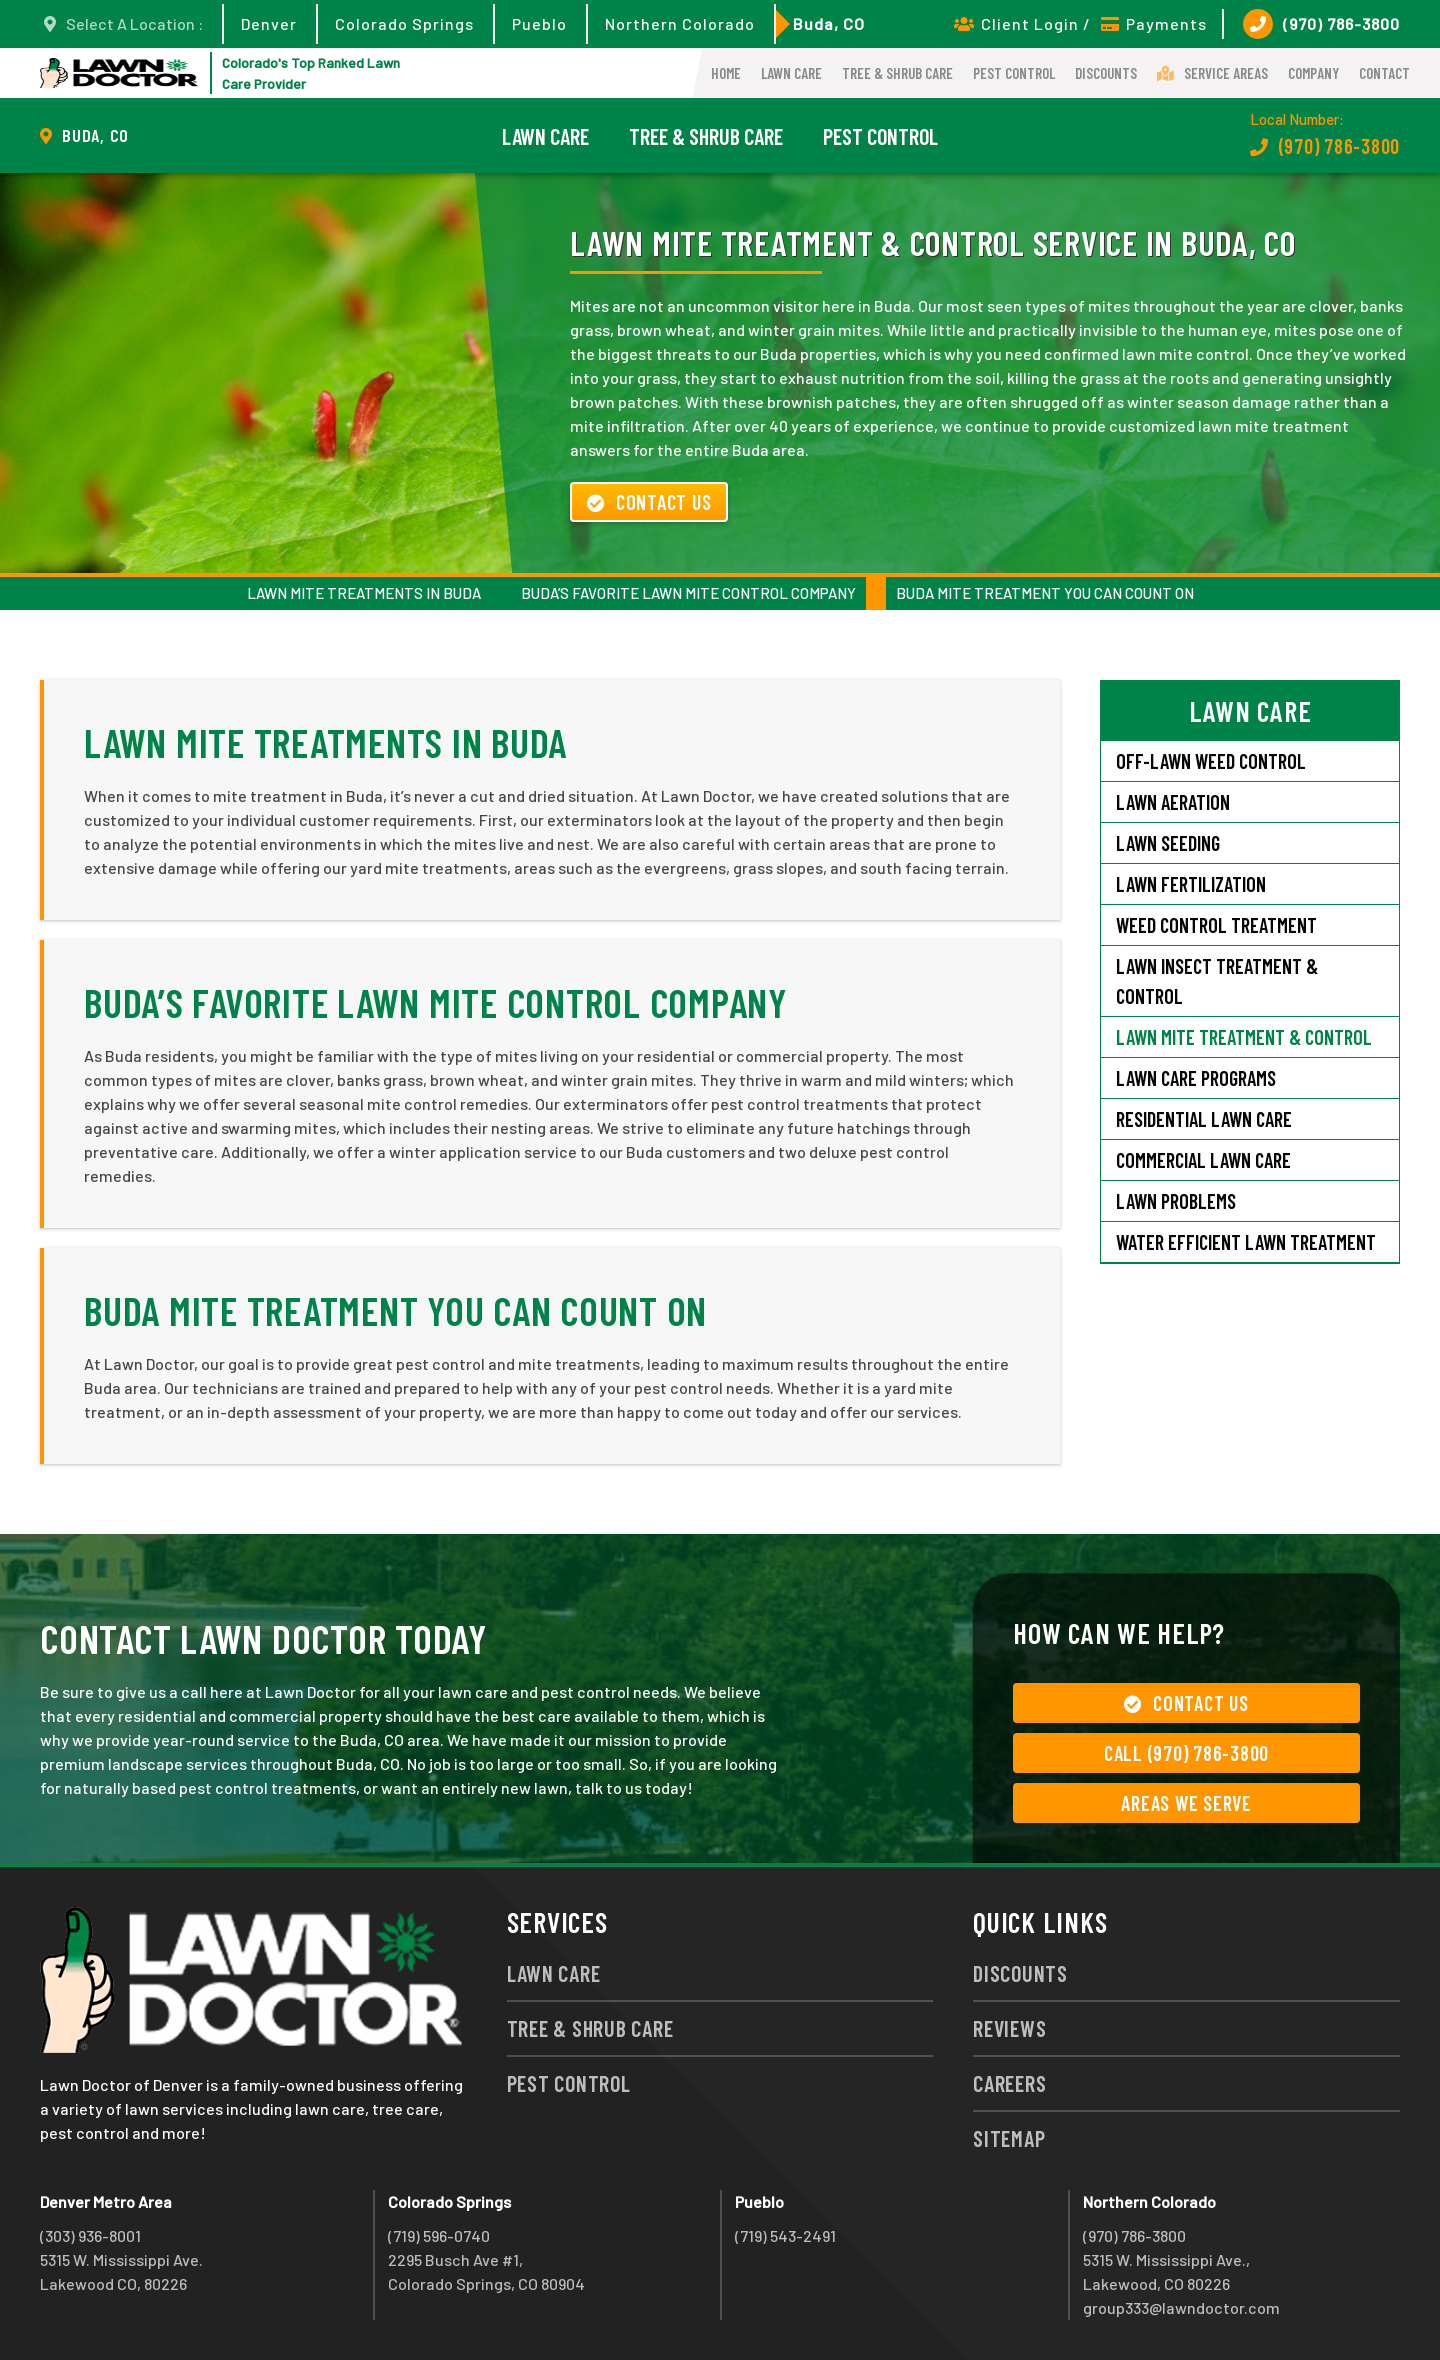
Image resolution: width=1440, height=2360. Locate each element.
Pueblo (539, 23)
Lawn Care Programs (1196, 1078)
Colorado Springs (404, 23)
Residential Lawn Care (1204, 1119)
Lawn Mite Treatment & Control (1244, 1037)
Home (726, 73)
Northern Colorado (680, 23)
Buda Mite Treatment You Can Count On (1045, 593)
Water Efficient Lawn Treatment (1246, 1242)
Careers (1009, 2083)
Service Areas (1212, 73)
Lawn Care (791, 73)
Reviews (1009, 2028)
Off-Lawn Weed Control (1211, 761)
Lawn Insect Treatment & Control (1217, 981)
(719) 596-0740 (439, 2235)
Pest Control (1014, 73)
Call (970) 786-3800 (1186, 1753)
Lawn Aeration (1175, 802)
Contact (1384, 73)
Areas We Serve (1186, 1803)
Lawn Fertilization (1191, 884)
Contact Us (649, 502)
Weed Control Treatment (1216, 925)
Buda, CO (829, 23)
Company (1313, 73)
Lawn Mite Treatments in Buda (364, 593)
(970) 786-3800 (1321, 24)
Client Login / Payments (1080, 23)
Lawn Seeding (1168, 843)
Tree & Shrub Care (897, 73)
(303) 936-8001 (90, 2235)
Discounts (1106, 73)
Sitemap (1009, 2138)
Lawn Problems (1176, 1201)
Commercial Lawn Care (1203, 1160)
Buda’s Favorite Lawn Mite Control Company (688, 593)
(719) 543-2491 (785, 2235)
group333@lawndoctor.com (1181, 2307)
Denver (269, 23)
